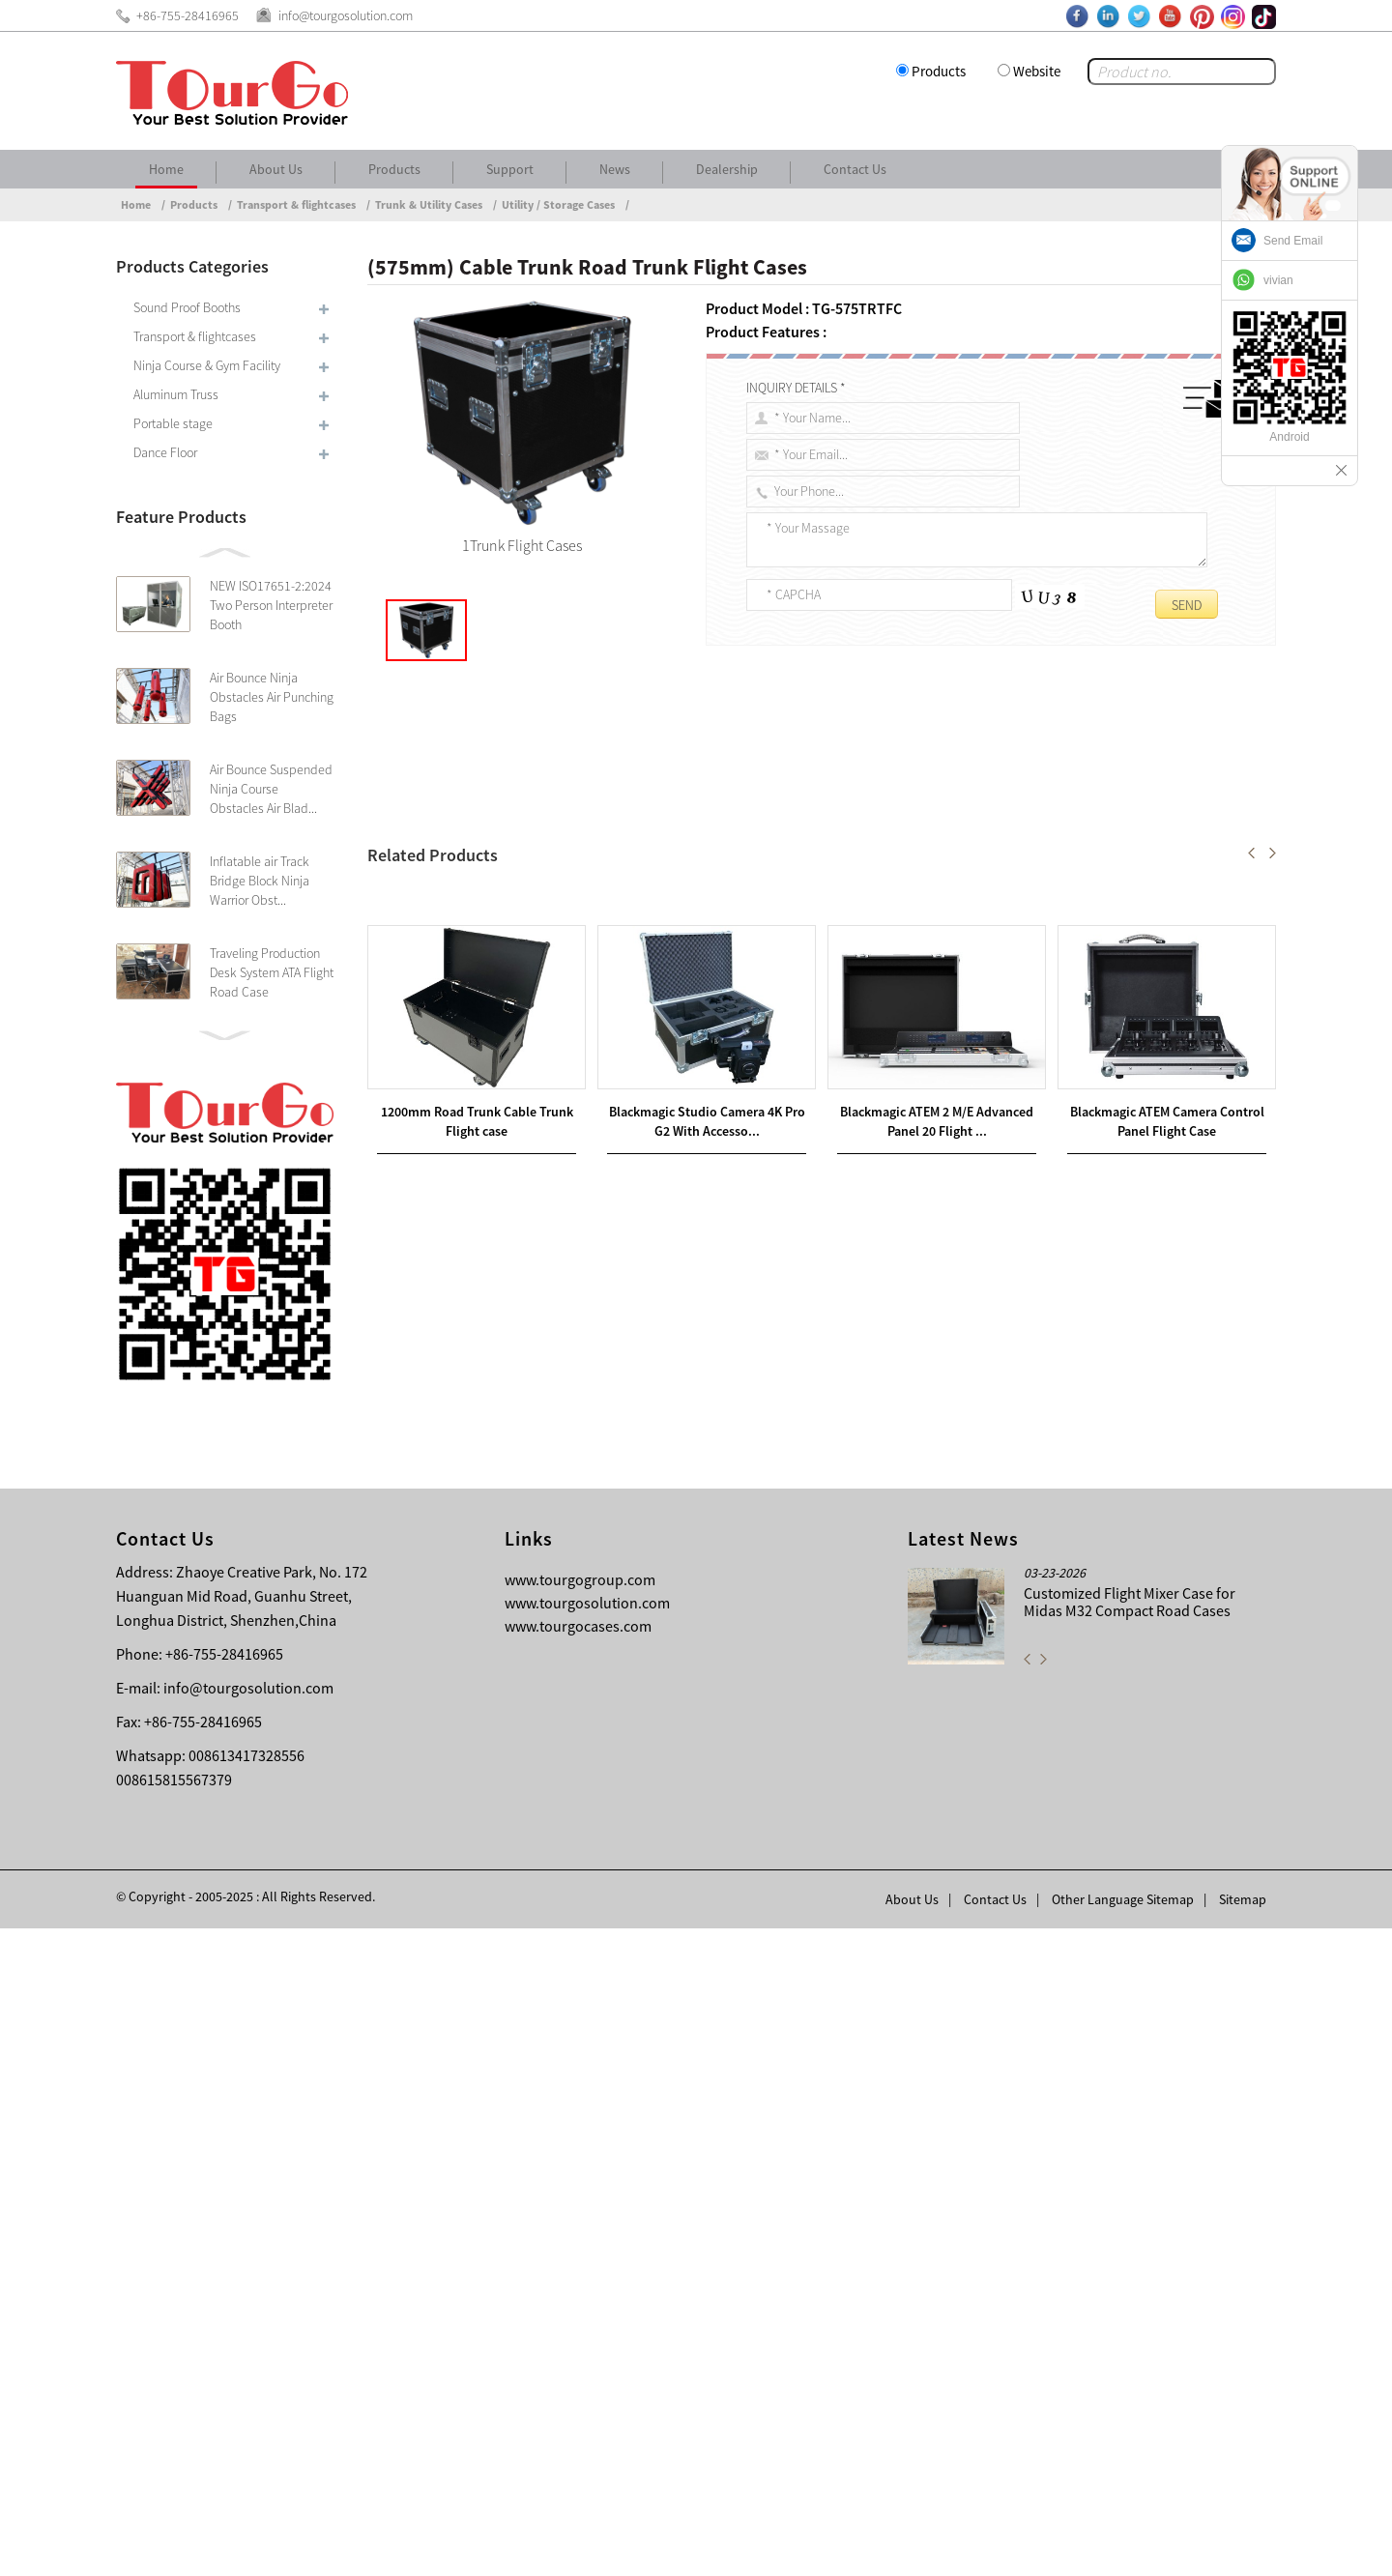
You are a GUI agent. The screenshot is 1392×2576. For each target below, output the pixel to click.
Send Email (1292, 240)
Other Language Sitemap (1123, 2547)
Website (1036, 71)
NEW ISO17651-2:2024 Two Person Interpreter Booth (271, 605)
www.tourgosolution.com (587, 2250)
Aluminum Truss (175, 394)
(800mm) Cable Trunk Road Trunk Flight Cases (544, 1673)
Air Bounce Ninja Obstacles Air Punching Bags (272, 697)
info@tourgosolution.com (248, 2335)
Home (166, 169)
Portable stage (173, 423)
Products (939, 71)
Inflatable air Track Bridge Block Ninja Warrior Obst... (259, 881)
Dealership (727, 169)
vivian (1278, 280)
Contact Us (855, 169)
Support (510, 169)
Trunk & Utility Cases (428, 204)
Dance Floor (165, 452)
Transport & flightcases (296, 204)
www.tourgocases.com (578, 2273)
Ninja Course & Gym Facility (206, 365)
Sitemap (1242, 2547)
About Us (276, 169)
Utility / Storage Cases (558, 204)
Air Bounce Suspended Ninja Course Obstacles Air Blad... (271, 789)
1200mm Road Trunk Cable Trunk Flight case (561, 1650)
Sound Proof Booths (187, 307)
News (614, 169)
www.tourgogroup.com (580, 2227)
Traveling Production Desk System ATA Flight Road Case (272, 972)
